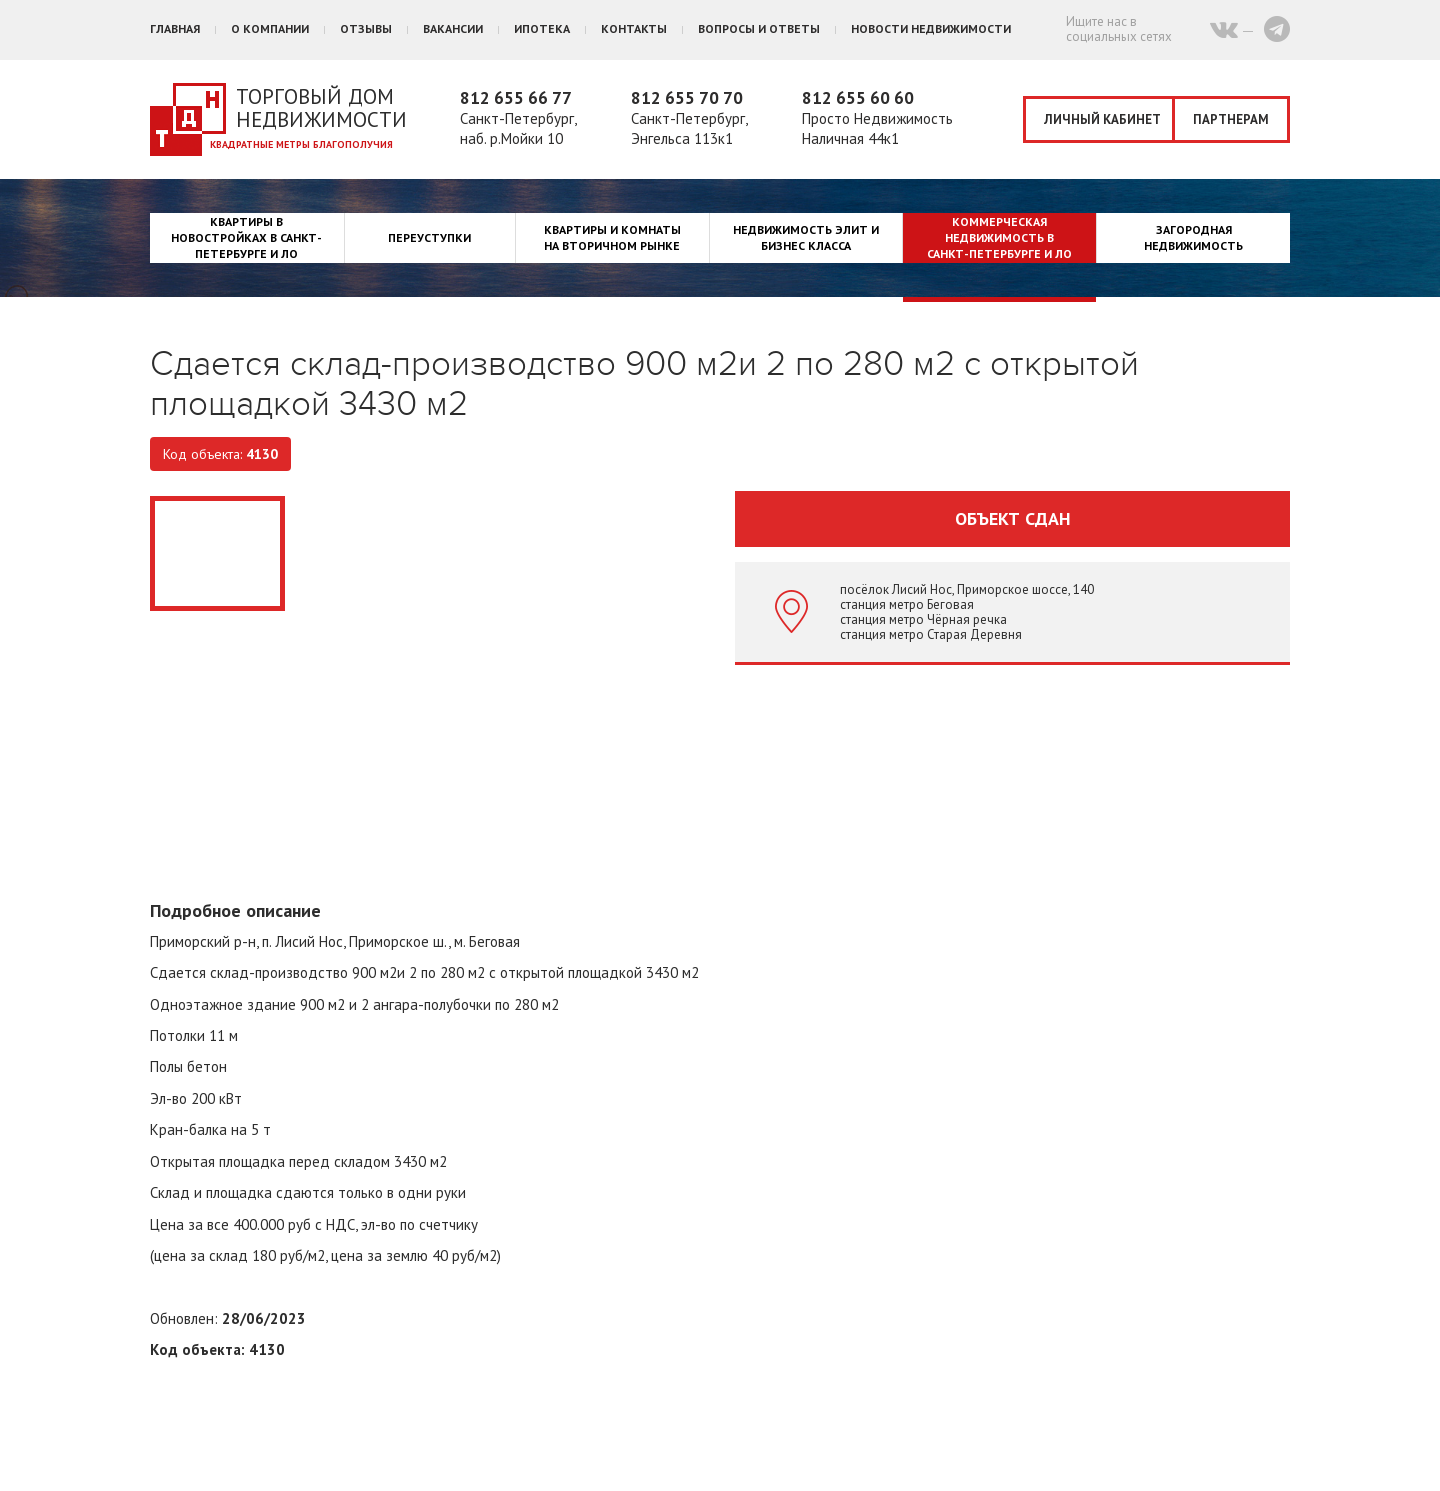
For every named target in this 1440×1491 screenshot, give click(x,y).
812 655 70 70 (687, 98)
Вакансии (453, 28)
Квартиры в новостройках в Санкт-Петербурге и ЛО (246, 237)
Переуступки (429, 237)
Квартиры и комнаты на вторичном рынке (612, 237)
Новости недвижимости (931, 28)
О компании (270, 28)
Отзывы (366, 28)
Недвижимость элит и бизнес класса (806, 237)
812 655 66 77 (516, 98)
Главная (175, 28)
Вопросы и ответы (759, 28)
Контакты (634, 28)
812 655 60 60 (858, 98)
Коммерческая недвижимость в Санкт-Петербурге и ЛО (999, 237)
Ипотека (542, 28)
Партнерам (1231, 119)
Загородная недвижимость (1193, 237)
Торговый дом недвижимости (321, 108)
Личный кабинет (1102, 119)
